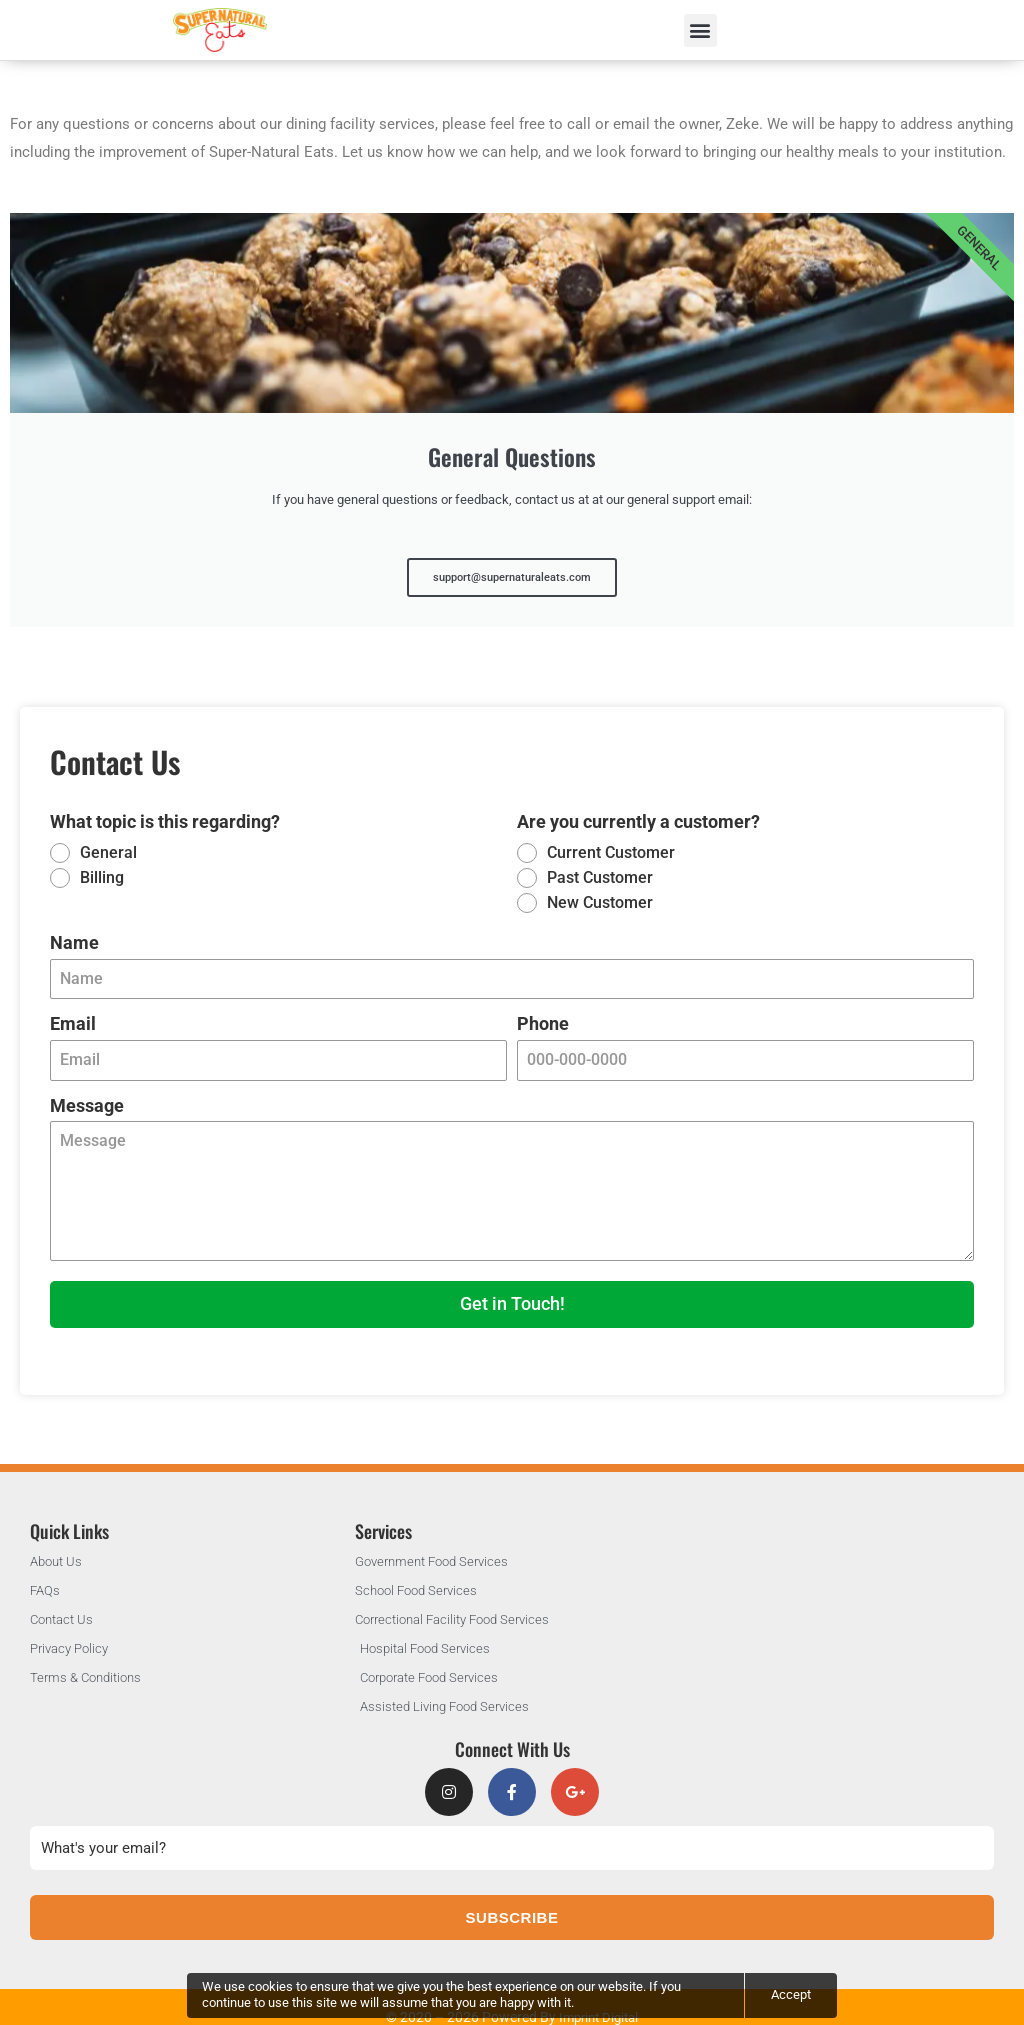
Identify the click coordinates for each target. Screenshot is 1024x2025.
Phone (543, 1011)
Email (73, 1011)
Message (87, 1092)
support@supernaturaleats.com (512, 566)
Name (74, 929)
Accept (791, 1994)
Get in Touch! (512, 1291)
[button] (700, 30)
